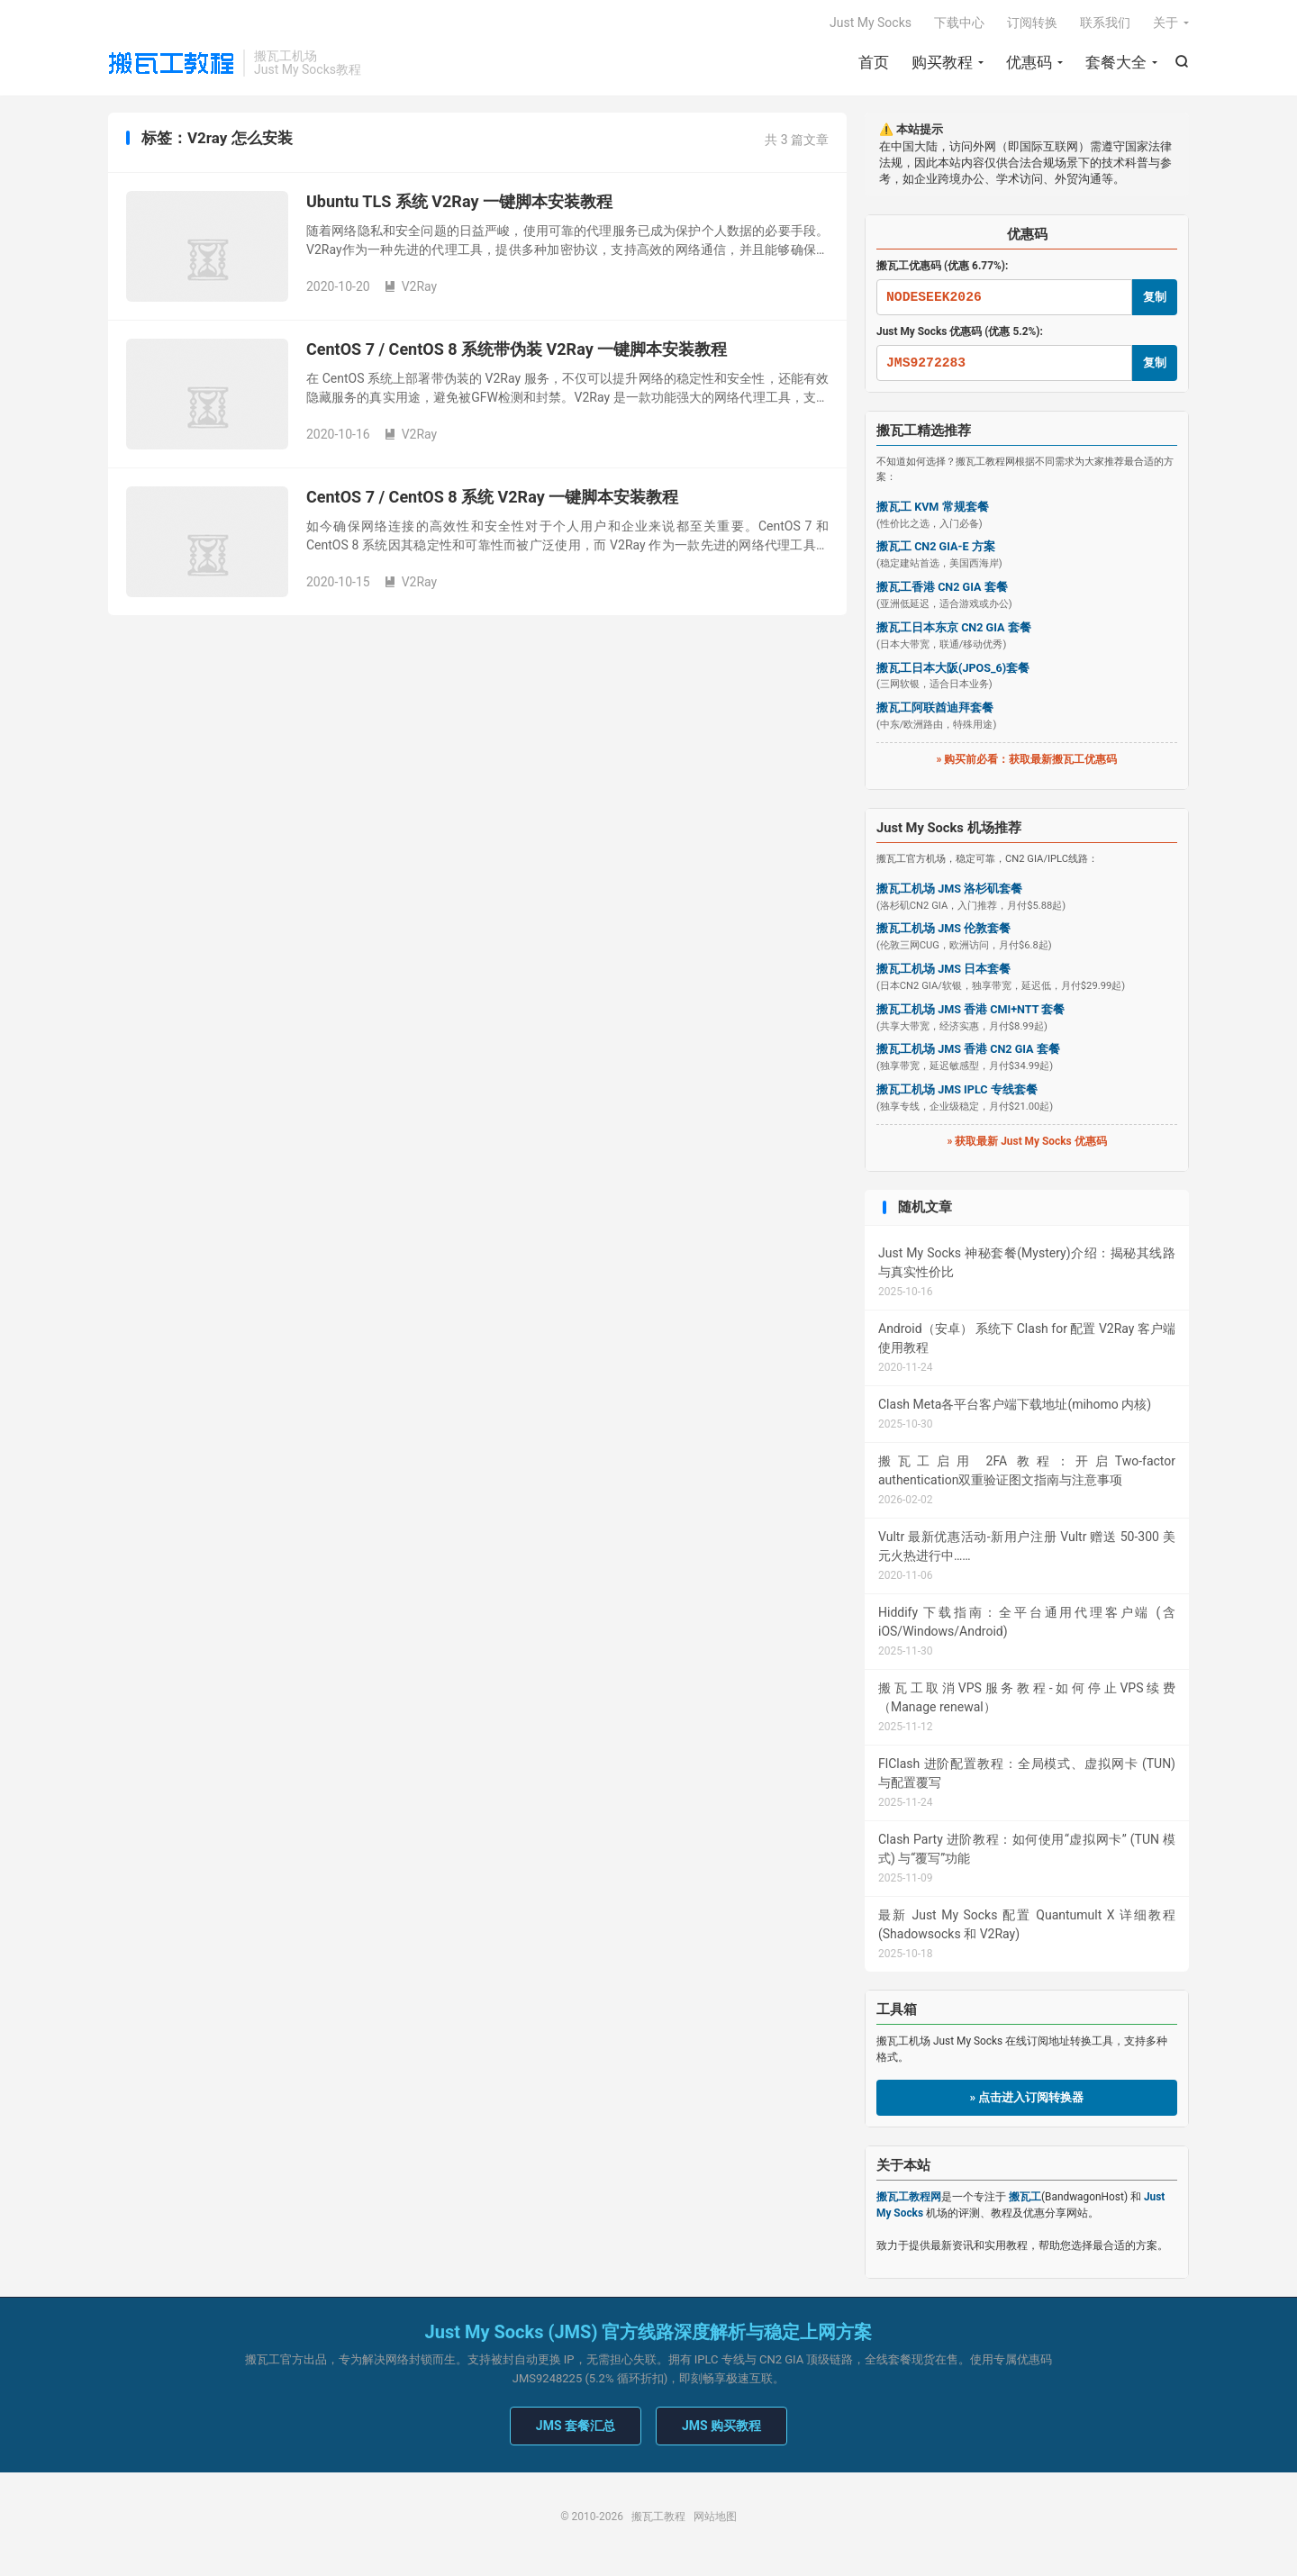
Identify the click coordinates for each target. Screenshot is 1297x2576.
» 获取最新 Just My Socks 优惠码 (1026, 1142)
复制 (1154, 297)
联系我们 (1105, 23)
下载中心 (959, 23)
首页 (873, 63)
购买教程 (942, 63)
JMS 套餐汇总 (575, 2427)
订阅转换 (1032, 23)
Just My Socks (871, 23)
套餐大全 (1116, 63)
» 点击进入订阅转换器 (1027, 2099)
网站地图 (715, 2518)
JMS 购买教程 (721, 2427)
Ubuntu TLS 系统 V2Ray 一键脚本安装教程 (459, 203)
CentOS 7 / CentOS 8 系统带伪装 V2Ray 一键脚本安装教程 (516, 350)
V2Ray (411, 288)
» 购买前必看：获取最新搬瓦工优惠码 (1027, 761)
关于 (1165, 23)
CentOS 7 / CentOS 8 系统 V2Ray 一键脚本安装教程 (492, 498)
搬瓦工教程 (171, 64)
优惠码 (1029, 63)
